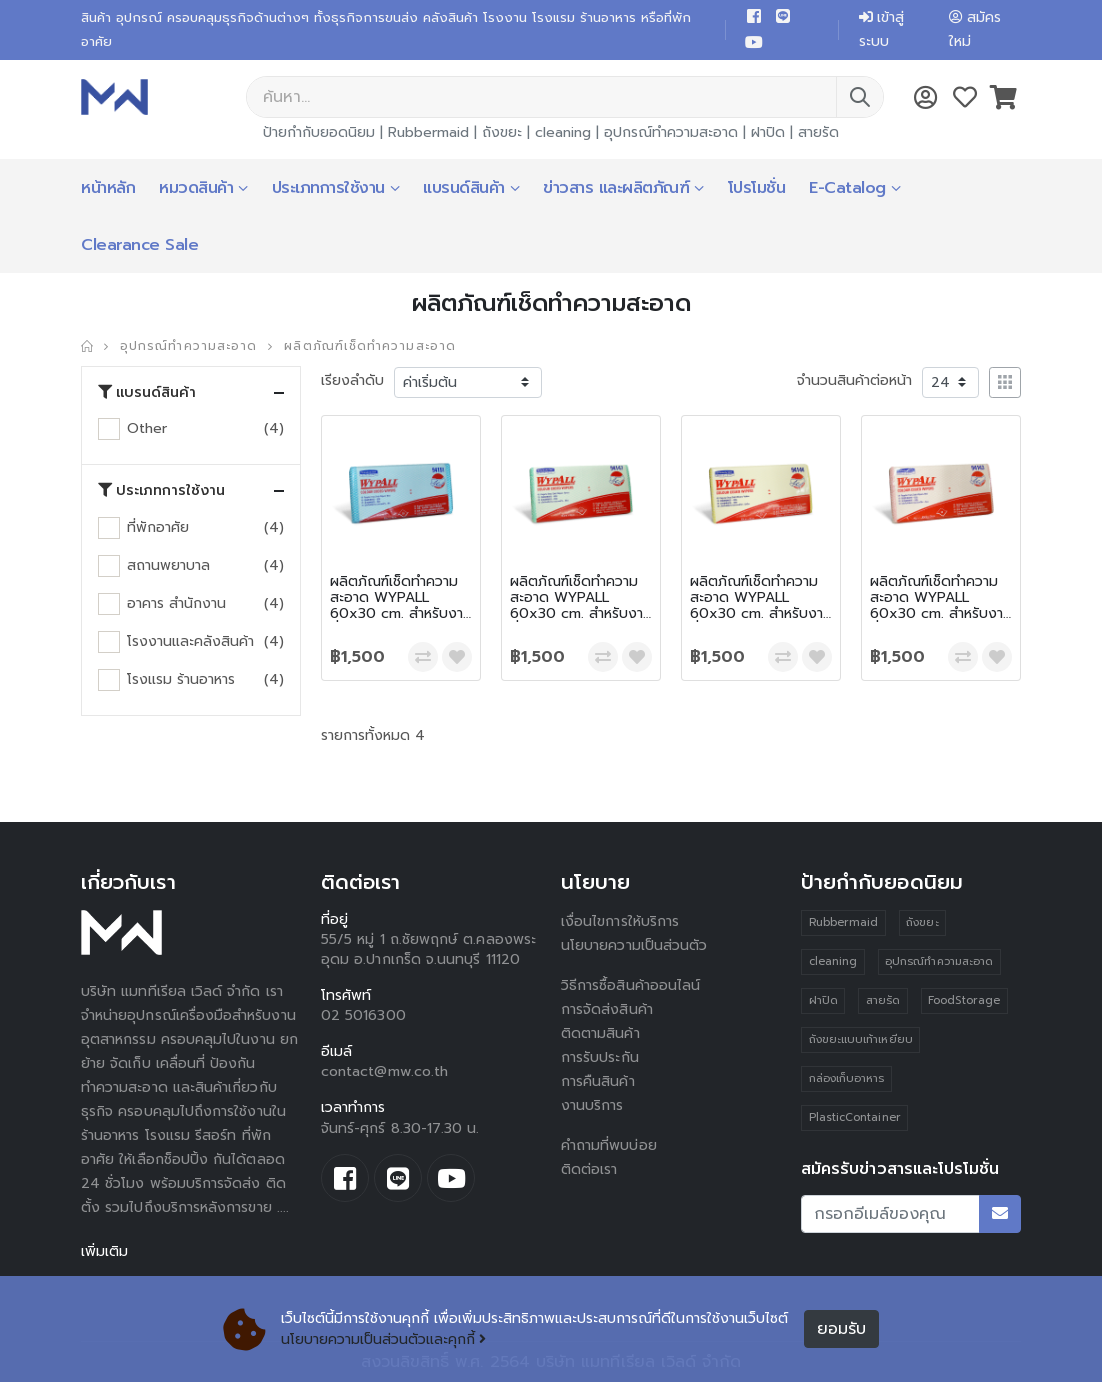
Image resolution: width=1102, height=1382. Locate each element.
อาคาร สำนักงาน (176, 603)
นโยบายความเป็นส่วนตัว (634, 945)
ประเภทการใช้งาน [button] (161, 491)
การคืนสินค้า (598, 1081)
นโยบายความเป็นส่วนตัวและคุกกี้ (383, 1339)
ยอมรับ (841, 1329)
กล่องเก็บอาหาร (847, 1078)
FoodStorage (964, 1000)
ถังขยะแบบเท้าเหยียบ (861, 1039)
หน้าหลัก (108, 188)
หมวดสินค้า (196, 188)
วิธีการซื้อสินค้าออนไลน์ (630, 985)
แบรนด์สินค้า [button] (147, 393)
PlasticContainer (855, 1117)
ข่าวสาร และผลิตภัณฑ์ (616, 188)
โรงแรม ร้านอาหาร (181, 679)
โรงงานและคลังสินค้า (190, 641)
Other (147, 428)
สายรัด (818, 132)
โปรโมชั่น (757, 188)
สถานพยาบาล (168, 565)
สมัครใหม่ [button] (975, 29)
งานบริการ (592, 1105)
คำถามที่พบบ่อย (609, 1145)
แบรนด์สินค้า (464, 188)
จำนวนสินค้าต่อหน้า (854, 380)
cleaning (563, 132)
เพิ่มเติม (104, 1251)
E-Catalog (847, 188)
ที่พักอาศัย (158, 527)
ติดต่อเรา (589, 1169)
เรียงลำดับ (352, 380)
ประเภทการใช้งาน (328, 188)
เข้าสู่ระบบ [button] (881, 29)
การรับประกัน (600, 1057)
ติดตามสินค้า (600, 1033)
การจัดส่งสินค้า (607, 1009)
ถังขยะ (502, 132)
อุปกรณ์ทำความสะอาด (671, 132)
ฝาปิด (768, 132)
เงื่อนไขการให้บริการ (620, 921)
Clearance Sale (139, 245)
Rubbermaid (428, 132)
